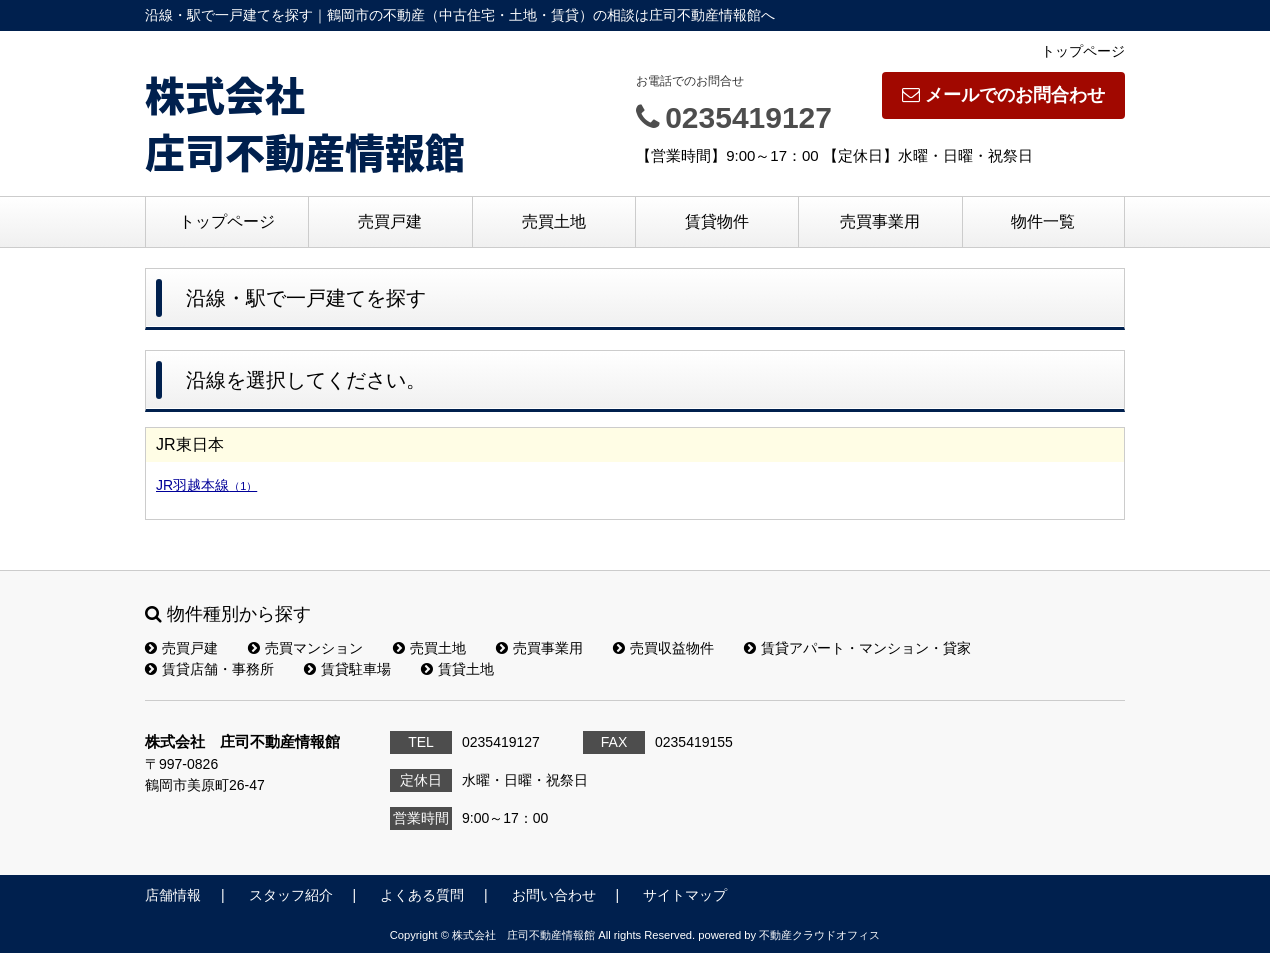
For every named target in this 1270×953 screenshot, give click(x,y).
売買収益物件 (663, 648)
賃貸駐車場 (347, 669)
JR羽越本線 (206, 485)
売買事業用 (880, 221)
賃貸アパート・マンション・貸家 (857, 648)
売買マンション (305, 648)
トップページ (1083, 51)
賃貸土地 (457, 669)
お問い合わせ (554, 895)
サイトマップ (685, 895)
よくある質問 (422, 895)
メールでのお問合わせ (1003, 95)
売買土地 (554, 221)
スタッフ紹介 (291, 895)
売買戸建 (390, 221)
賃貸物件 (717, 221)
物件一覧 (1043, 221)
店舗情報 (173, 895)
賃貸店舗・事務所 (209, 669)
